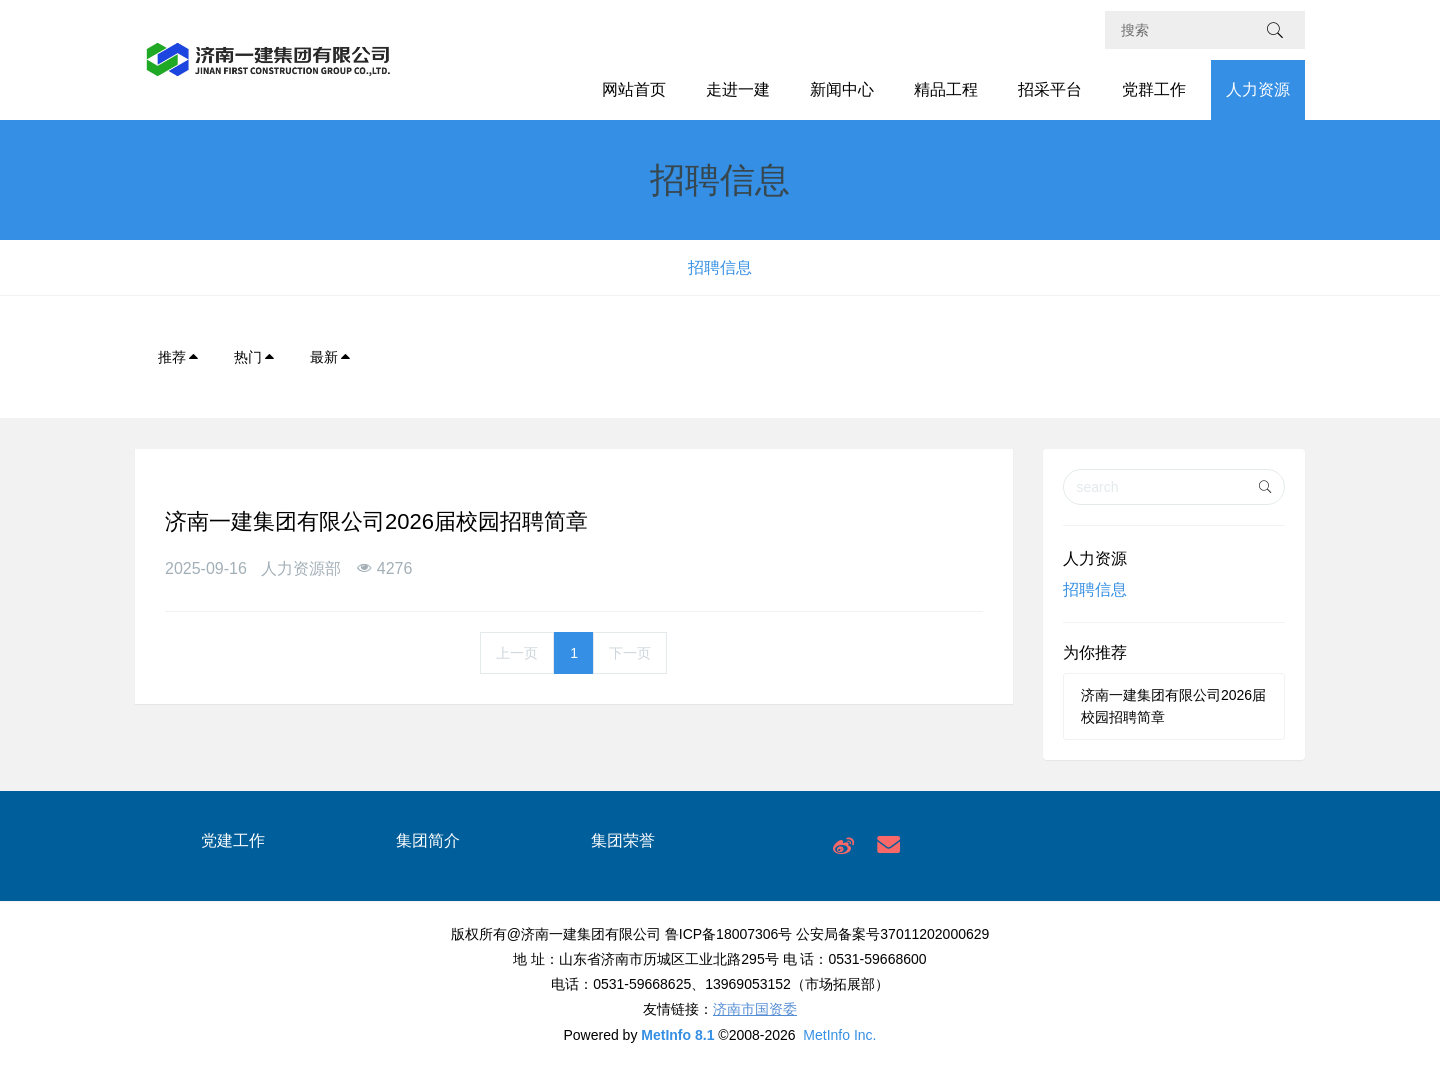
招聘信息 (720, 267)
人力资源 (1258, 89)
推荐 (179, 357)
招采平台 (1050, 89)
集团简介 (428, 840)
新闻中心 (842, 89)
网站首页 (634, 89)
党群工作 (1154, 89)
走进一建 (738, 89)
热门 (255, 357)
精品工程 (946, 89)
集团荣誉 (623, 840)
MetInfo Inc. (839, 1035)
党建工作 (233, 840)
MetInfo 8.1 (677, 1035)
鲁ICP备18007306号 (729, 934)
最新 (331, 357)
